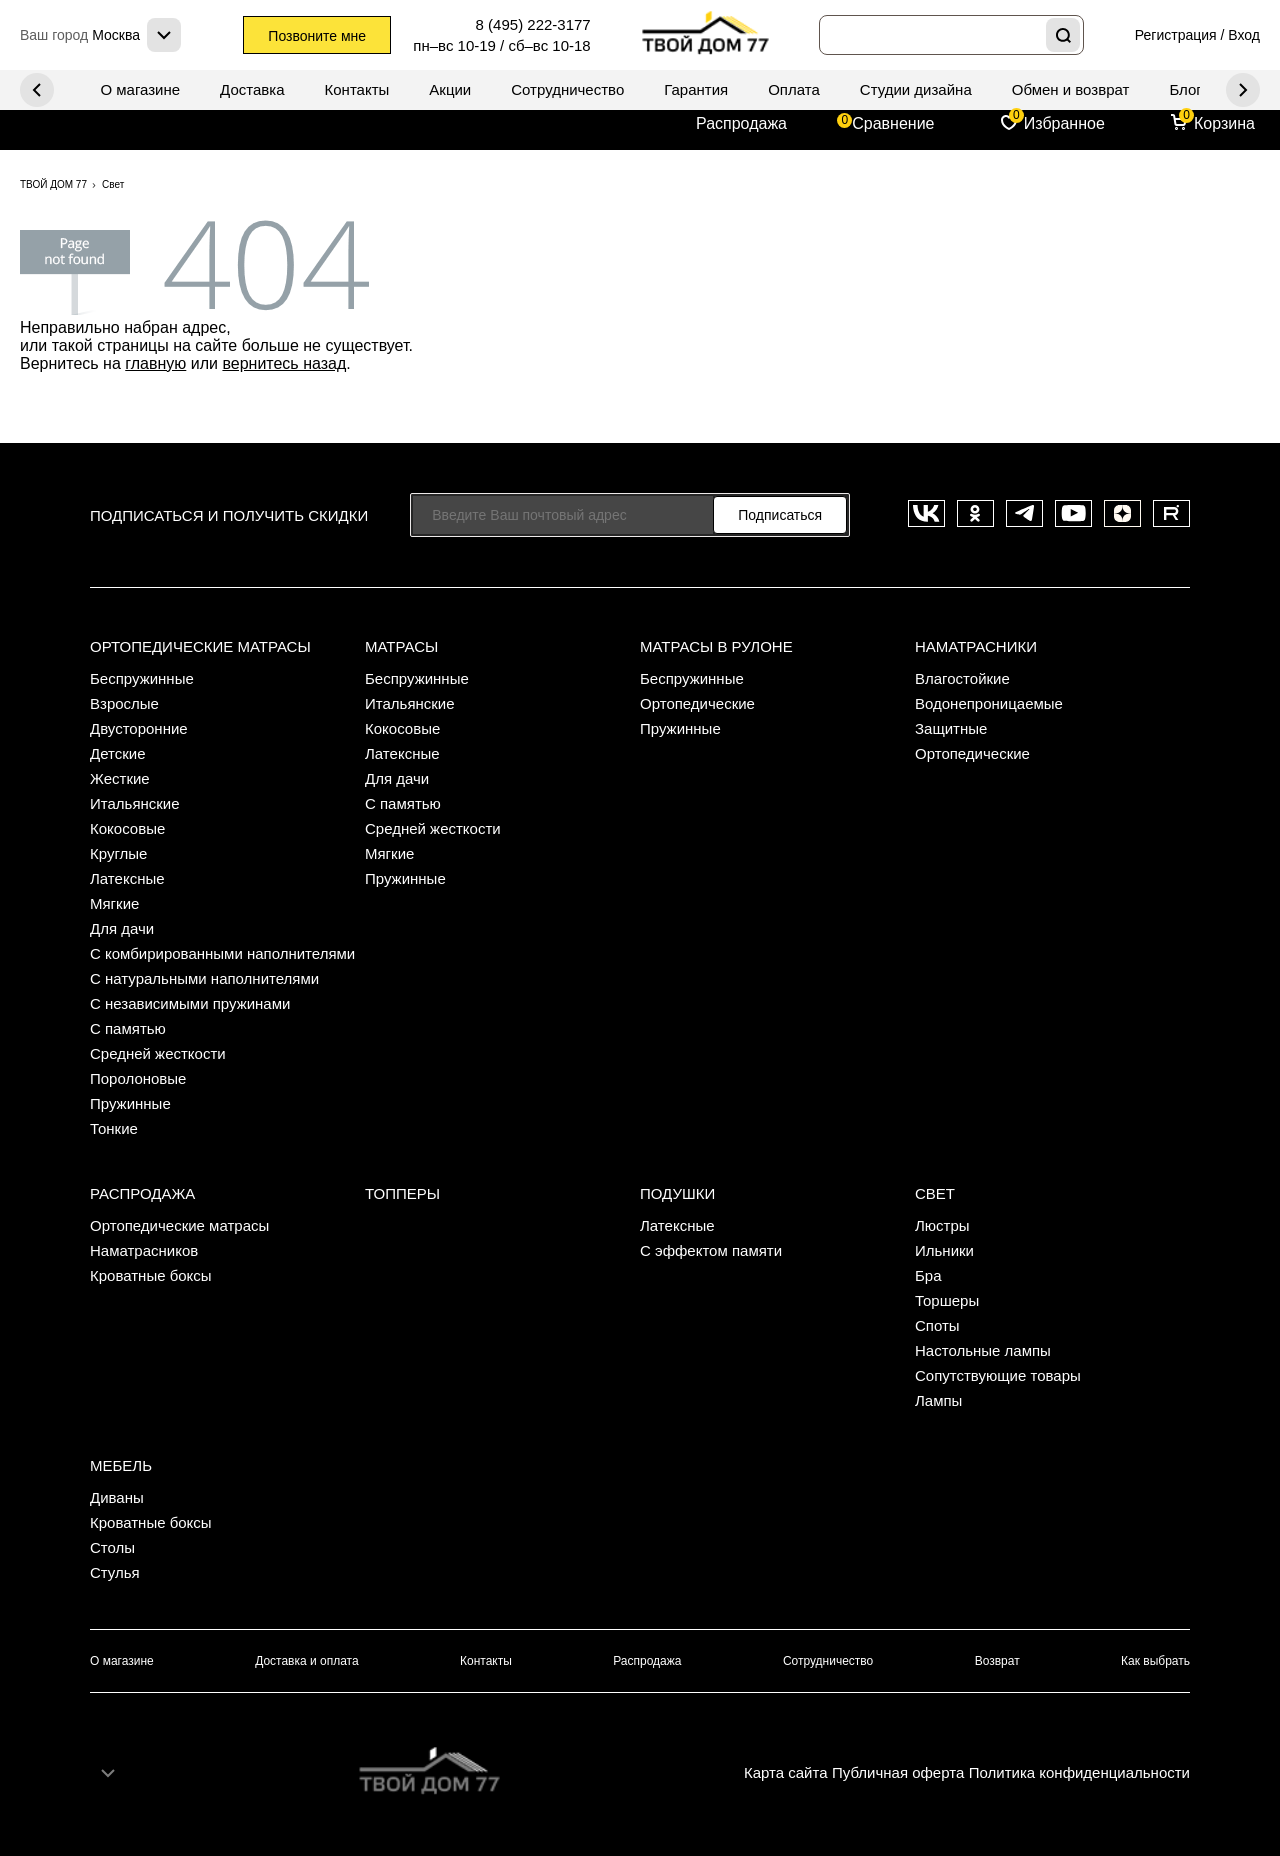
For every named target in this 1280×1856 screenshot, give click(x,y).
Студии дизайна (916, 89)
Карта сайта (786, 1772)
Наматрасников (144, 1250)
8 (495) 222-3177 (533, 24)
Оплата (794, 89)
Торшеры (947, 1300)
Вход (1244, 35)
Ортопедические (697, 703)
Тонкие (114, 1128)
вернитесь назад (284, 363)
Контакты (357, 89)
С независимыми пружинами (190, 1003)
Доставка (252, 89)
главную (155, 363)
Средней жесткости (158, 1053)
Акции (450, 89)
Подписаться (780, 515)
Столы (112, 1547)
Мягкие (114, 903)
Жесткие (120, 778)
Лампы (938, 1400)
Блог (1185, 89)
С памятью (128, 1028)
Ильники (944, 1250)
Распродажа (741, 123)
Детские (118, 753)
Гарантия (696, 89)
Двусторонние (139, 728)
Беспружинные (142, 678)
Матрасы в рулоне (716, 646)
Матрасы (401, 646)
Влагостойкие (962, 678)
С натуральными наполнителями (204, 978)
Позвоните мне (317, 36)
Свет (935, 1193)
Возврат (997, 1661)
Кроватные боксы (151, 1275)
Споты (937, 1325)
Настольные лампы (983, 1350)
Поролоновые (138, 1078)
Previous (1243, 90)
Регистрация (1176, 35)
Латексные (127, 878)
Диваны (117, 1497)
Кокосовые (127, 828)
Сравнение (893, 123)
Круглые (118, 853)
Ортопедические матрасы (200, 646)
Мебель (121, 1465)
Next (37, 90)
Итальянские (135, 803)
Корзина (1224, 123)
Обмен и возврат (1071, 89)
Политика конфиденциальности (1079, 1772)
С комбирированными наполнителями (222, 953)
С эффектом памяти (711, 1250)
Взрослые (124, 703)
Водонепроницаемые (989, 703)
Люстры (942, 1225)
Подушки (677, 1193)
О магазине (140, 89)
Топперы (402, 1193)
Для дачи (122, 928)
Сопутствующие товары (998, 1375)
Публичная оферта (898, 1772)
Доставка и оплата (307, 1661)
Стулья (115, 1572)
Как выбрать (1155, 1661)
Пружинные (130, 1103)
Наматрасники (976, 646)
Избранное (1064, 123)
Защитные (951, 728)
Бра (928, 1275)
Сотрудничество (567, 89)
